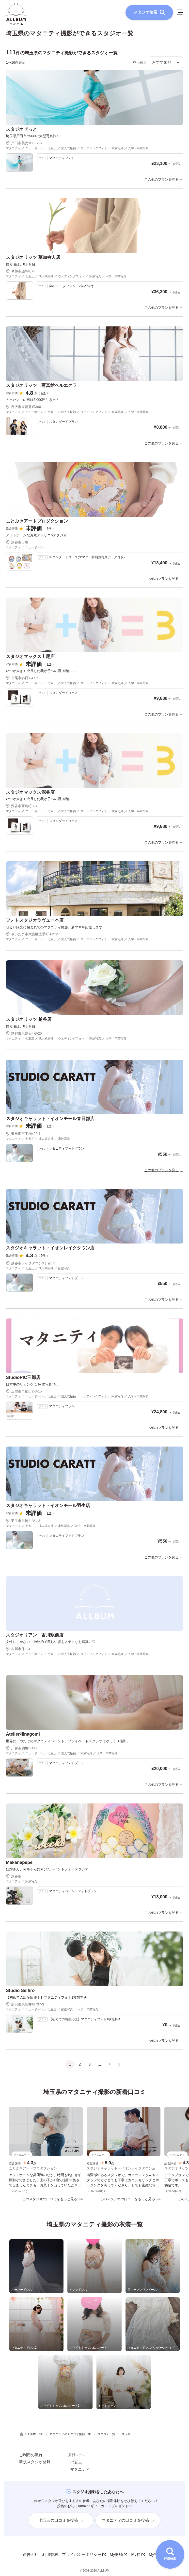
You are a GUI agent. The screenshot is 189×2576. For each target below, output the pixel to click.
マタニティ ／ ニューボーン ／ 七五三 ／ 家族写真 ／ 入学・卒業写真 (52, 2009)
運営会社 (30, 2554)
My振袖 (118, 2554)
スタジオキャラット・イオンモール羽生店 (48, 1505)
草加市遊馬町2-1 (23, 271)
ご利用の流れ (31, 2455)
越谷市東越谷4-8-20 (24, 1033)
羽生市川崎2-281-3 (23, 1521)
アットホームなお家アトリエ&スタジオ (36, 535)
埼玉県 (126, 2434)
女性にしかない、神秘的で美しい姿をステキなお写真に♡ (50, 1642)
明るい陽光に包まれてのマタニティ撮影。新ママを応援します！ (56, 927)
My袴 (138, 2554)
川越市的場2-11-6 (22, 1748)
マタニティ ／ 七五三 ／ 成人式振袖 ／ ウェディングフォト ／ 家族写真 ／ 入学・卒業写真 (66, 276)
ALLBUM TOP (31, 2434)
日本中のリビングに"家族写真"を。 (33, 1384)
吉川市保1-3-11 (20, 1649)
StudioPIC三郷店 (23, 1377)
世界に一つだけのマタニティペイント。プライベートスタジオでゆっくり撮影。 (68, 1741)
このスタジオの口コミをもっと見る (52, 2199)
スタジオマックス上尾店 (30, 656)
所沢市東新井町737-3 (25, 2004)
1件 (49, 528)
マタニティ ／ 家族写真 (21, 1881)
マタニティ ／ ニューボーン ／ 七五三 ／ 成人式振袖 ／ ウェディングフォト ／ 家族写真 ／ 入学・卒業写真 (77, 148)
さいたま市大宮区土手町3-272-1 (33, 934)
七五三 (76, 2462)
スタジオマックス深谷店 (30, 792)
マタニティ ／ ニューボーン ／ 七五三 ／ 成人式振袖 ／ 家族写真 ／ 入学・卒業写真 (61, 1753)
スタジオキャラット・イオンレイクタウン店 (50, 1247)
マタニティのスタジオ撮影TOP (70, 2434)
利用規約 (50, 2554)
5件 (43, 1255)
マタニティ (80, 2469)
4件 (43, 393)
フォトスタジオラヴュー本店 (34, 920)
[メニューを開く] (180, 12)
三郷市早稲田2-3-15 (24, 1391)
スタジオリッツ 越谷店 (28, 1019)
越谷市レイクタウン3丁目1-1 (31, 1263)
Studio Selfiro (20, 1990)
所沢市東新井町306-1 (25, 407)
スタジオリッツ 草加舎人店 (33, 257)
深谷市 (13, 1876)
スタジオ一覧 (106, 2434)
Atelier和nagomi (23, 1734)
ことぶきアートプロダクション (37, 521)
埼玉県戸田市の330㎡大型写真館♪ (32, 136)
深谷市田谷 (17, 542)
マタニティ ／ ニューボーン (24, 547)
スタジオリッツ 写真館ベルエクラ (41, 385)
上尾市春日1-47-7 (22, 678)
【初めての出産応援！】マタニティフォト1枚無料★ (46, 1997)
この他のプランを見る (161, 179)
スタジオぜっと (21, 129)
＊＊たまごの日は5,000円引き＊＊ (32, 400)
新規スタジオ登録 (34, 2462)
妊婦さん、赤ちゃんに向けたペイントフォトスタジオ (47, 1869)
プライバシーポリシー (84, 2554)
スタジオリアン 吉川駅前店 (34, 1635)
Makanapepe (19, 1862)
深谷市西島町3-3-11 (24, 806)
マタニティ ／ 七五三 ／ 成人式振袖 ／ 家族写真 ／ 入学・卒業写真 (50, 1526)
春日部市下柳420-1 (23, 1133)
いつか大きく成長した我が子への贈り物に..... (41, 671)
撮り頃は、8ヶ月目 (20, 264)
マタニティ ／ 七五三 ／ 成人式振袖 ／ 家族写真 (38, 1139)
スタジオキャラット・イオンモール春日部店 (50, 1118)
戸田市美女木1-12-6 (24, 143)
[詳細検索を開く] (170, 2554)
